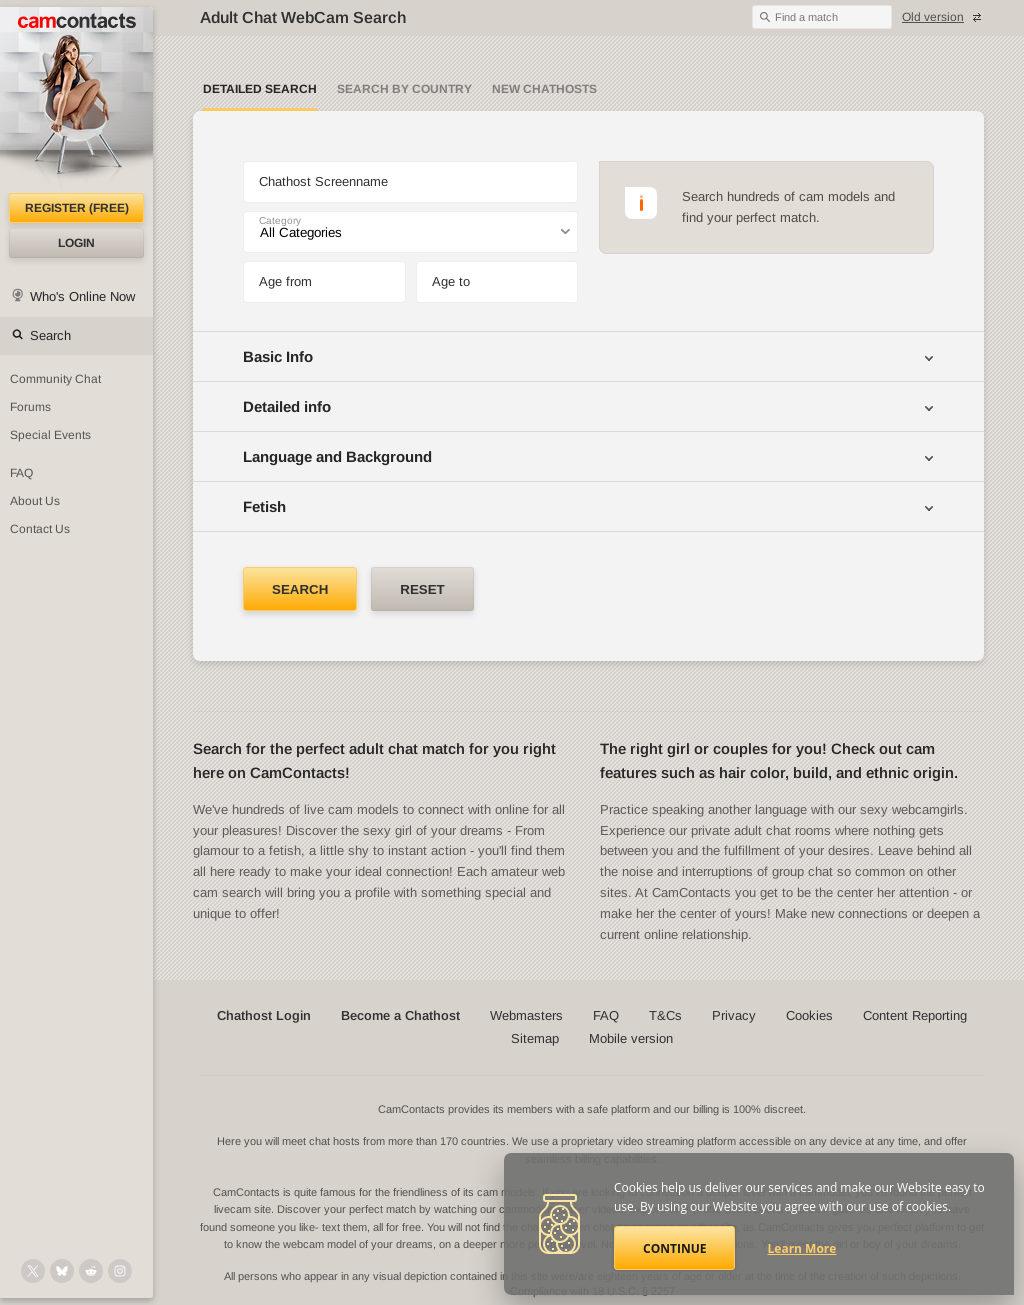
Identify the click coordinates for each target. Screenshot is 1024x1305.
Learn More (802, 1248)
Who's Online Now (82, 296)
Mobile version (631, 1038)
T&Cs (665, 1015)
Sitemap (535, 1038)
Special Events (50, 435)
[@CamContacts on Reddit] (91, 1271)
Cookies (809, 1015)
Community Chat (55, 379)
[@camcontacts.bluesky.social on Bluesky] (62, 1271)
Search (50, 335)
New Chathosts (544, 89)
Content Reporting (915, 1015)
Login (76, 243)
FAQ (21, 473)
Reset (422, 589)
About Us (35, 501)
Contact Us (40, 529)
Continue (674, 1248)
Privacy (734, 1015)
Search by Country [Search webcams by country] (404, 89)
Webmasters (526, 1015)
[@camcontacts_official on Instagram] (120, 1271)
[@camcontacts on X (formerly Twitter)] (33, 1271)
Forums (30, 407)
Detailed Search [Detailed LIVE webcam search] (260, 89)
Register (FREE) (77, 208)
